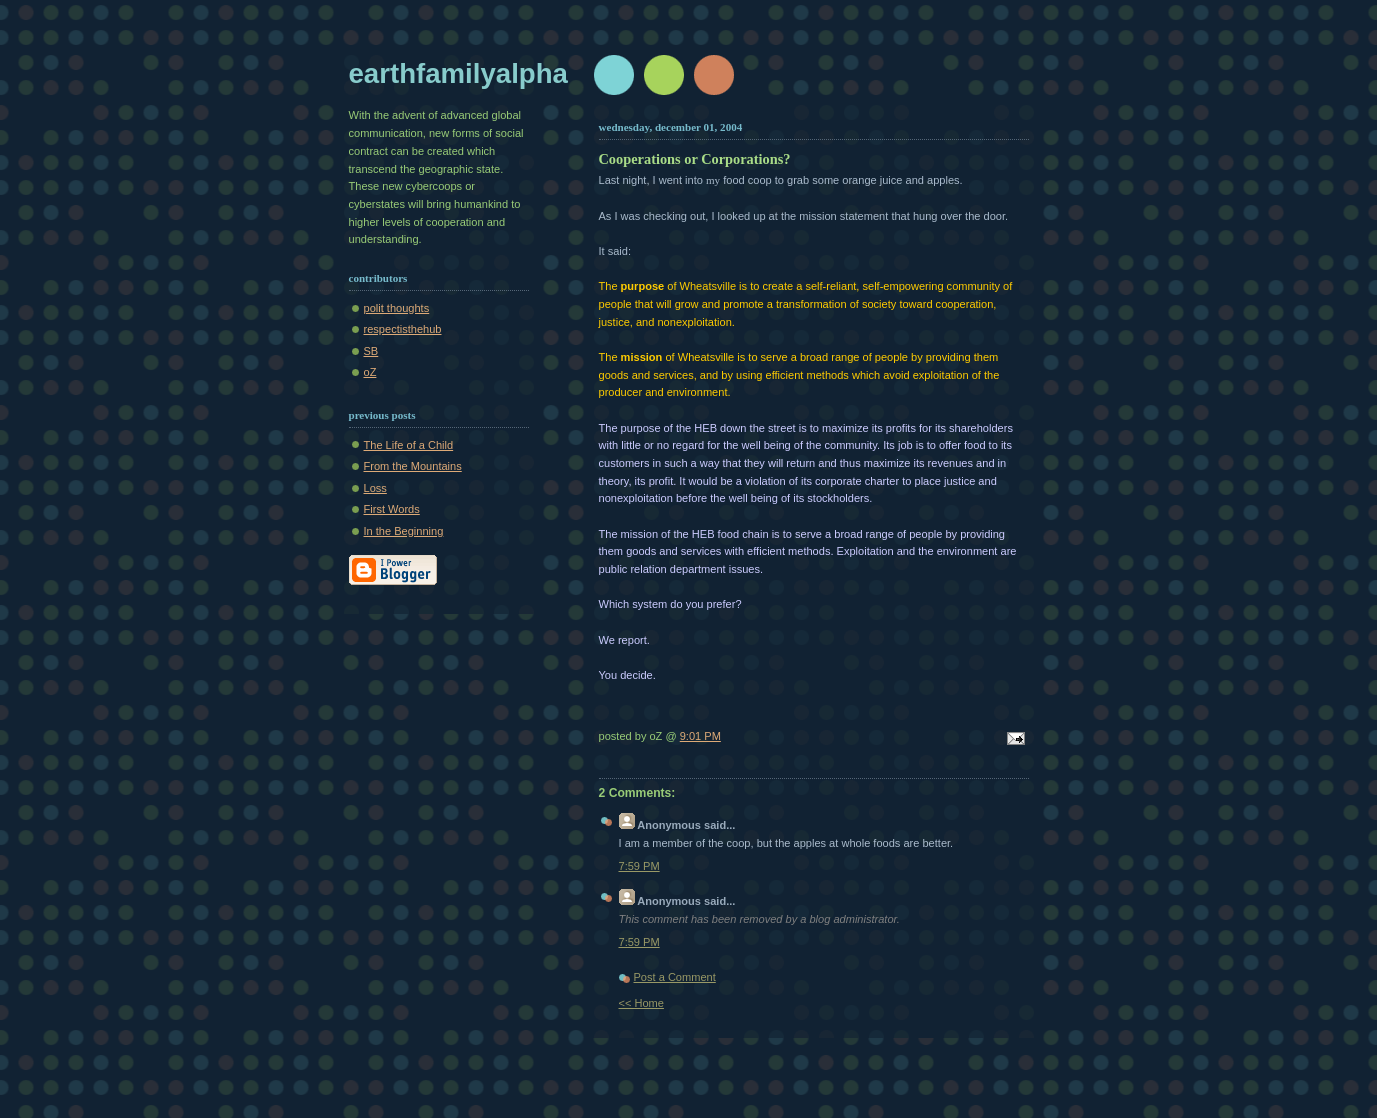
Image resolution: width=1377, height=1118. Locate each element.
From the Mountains (413, 466)
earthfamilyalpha (458, 73)
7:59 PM (639, 866)
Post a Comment (675, 977)
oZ (370, 372)
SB (371, 351)
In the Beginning (404, 531)
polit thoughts (397, 308)
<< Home (641, 1003)
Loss (375, 488)
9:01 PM (700, 736)
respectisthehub (403, 329)
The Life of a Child (409, 445)
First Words (392, 509)
